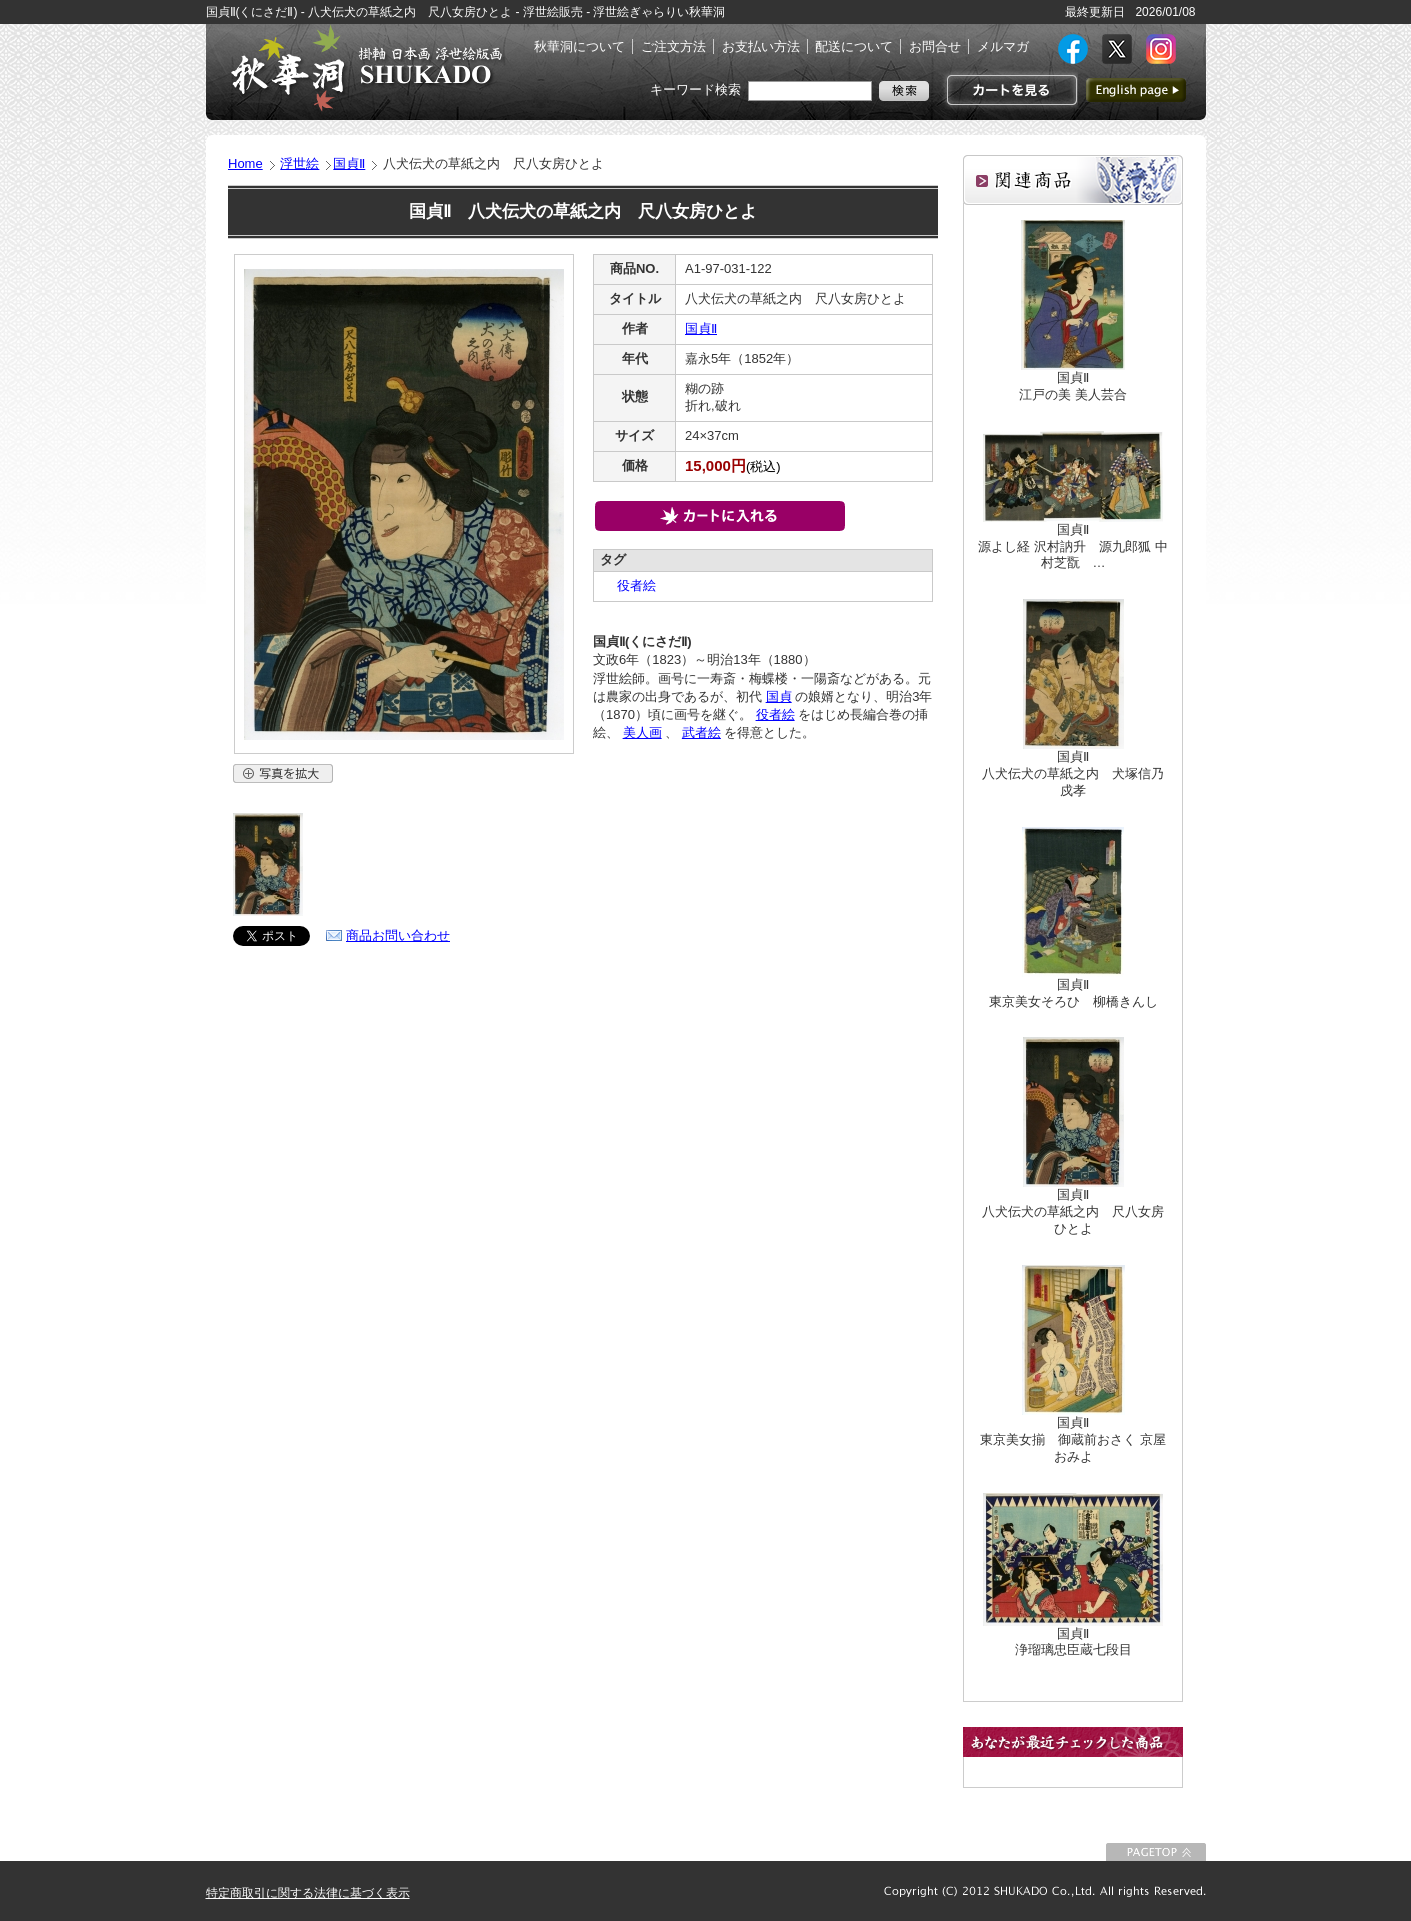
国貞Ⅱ (349, 163)
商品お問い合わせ (398, 935)
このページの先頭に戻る (1156, 1852)
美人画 (642, 732)
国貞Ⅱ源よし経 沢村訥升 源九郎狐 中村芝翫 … (1072, 546)
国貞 (779, 696)
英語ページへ (1136, 90)
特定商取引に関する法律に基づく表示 (308, 1893)
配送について (854, 46)
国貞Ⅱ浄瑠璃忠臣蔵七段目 (1073, 1642)
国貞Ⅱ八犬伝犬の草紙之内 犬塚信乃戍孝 (1073, 773)
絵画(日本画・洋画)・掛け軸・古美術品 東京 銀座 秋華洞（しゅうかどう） (366, 68)
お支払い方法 (761, 46)
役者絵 (630, 585)
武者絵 (701, 732)
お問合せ (935, 46)
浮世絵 (299, 163)
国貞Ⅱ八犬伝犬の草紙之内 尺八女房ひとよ (1073, 1211)
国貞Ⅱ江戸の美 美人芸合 (1073, 386)
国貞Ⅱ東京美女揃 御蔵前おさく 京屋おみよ (1073, 1439)
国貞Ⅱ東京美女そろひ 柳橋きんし (1073, 993)
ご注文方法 (673, 46)
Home (245, 163)
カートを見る (1009, 90)
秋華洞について (579, 46)
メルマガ (1003, 46)
